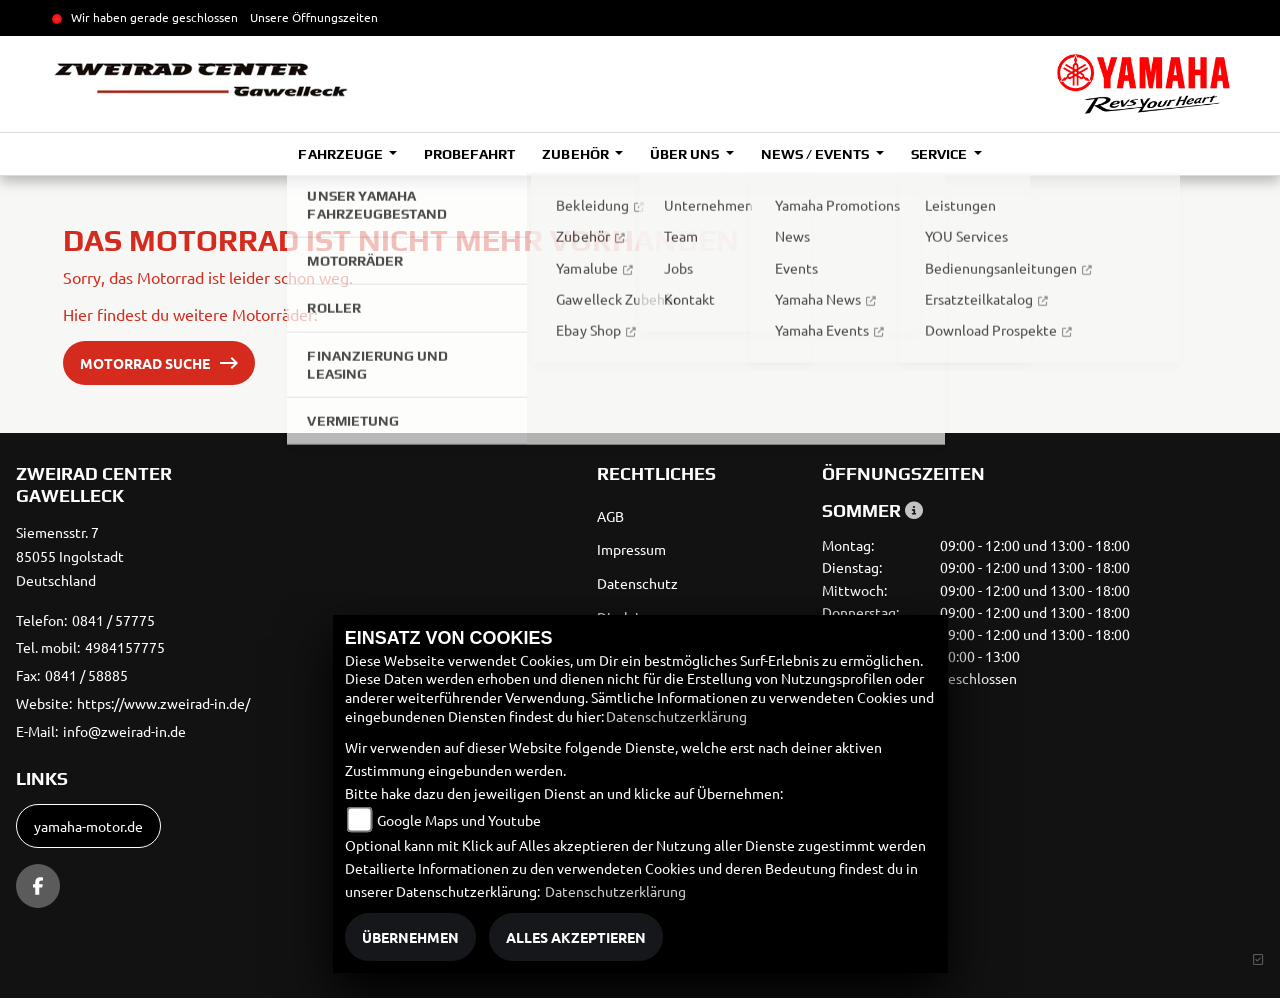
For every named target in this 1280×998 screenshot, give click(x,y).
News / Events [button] (816, 154)
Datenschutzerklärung (676, 716)
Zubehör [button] (576, 154)
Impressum (631, 549)
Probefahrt (469, 154)
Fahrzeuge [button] (341, 154)
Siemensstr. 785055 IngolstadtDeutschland (70, 556)
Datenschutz (637, 583)
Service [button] (940, 154)
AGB (610, 516)
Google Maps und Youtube (459, 820)
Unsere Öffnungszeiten (314, 17)
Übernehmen (410, 937)
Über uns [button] (686, 154)
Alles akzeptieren (576, 937)
